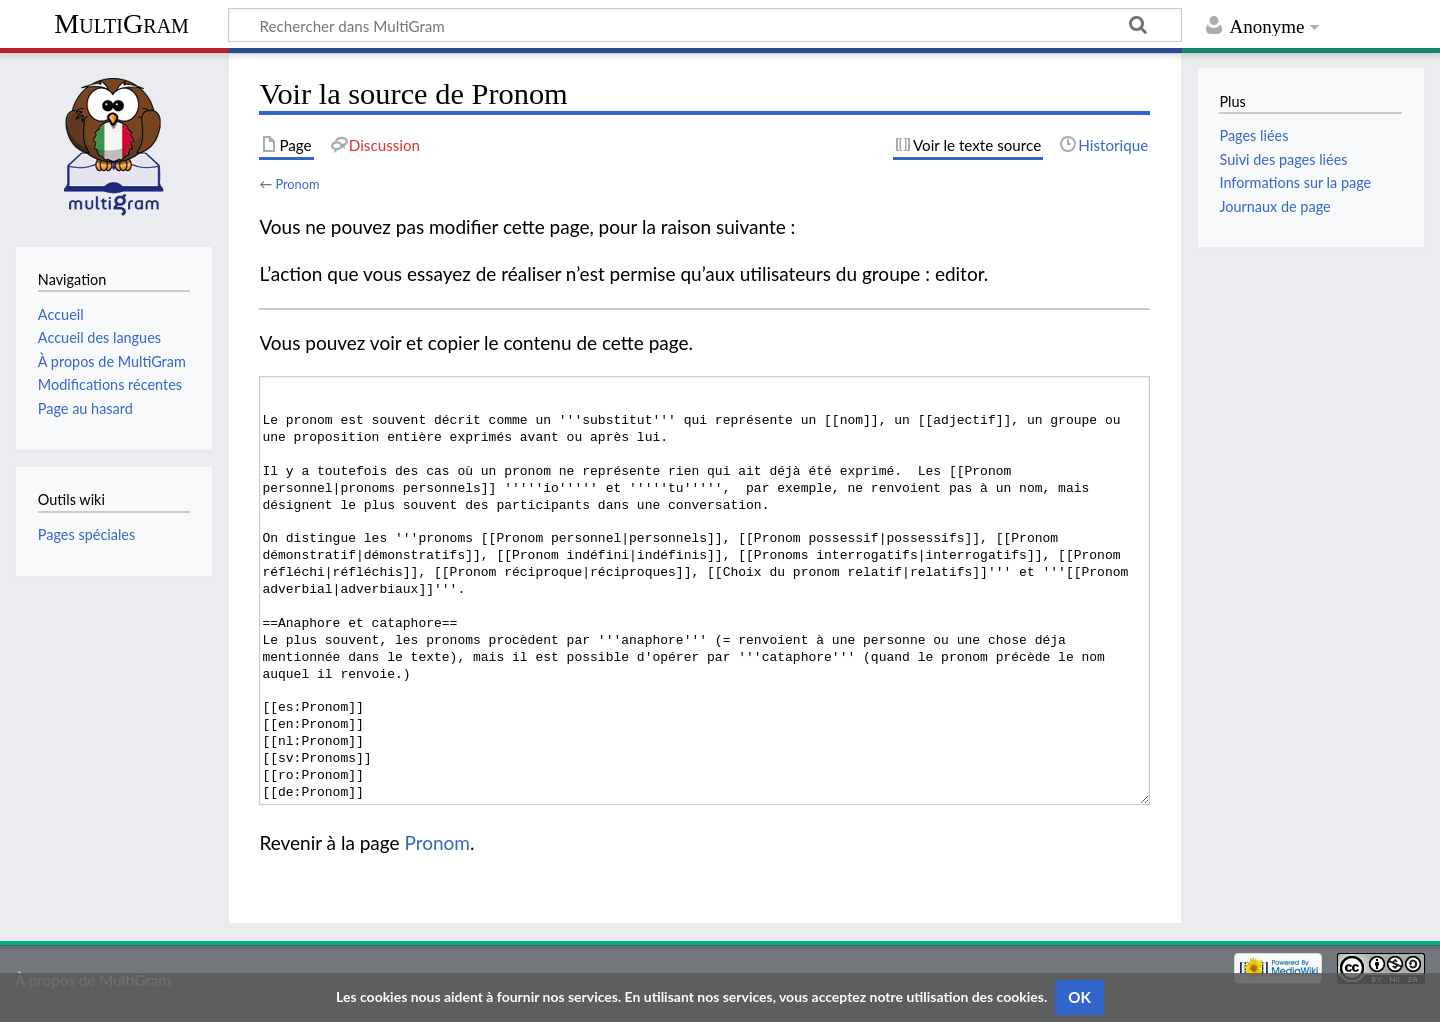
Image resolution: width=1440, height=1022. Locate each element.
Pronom (297, 184)
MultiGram (121, 23)
